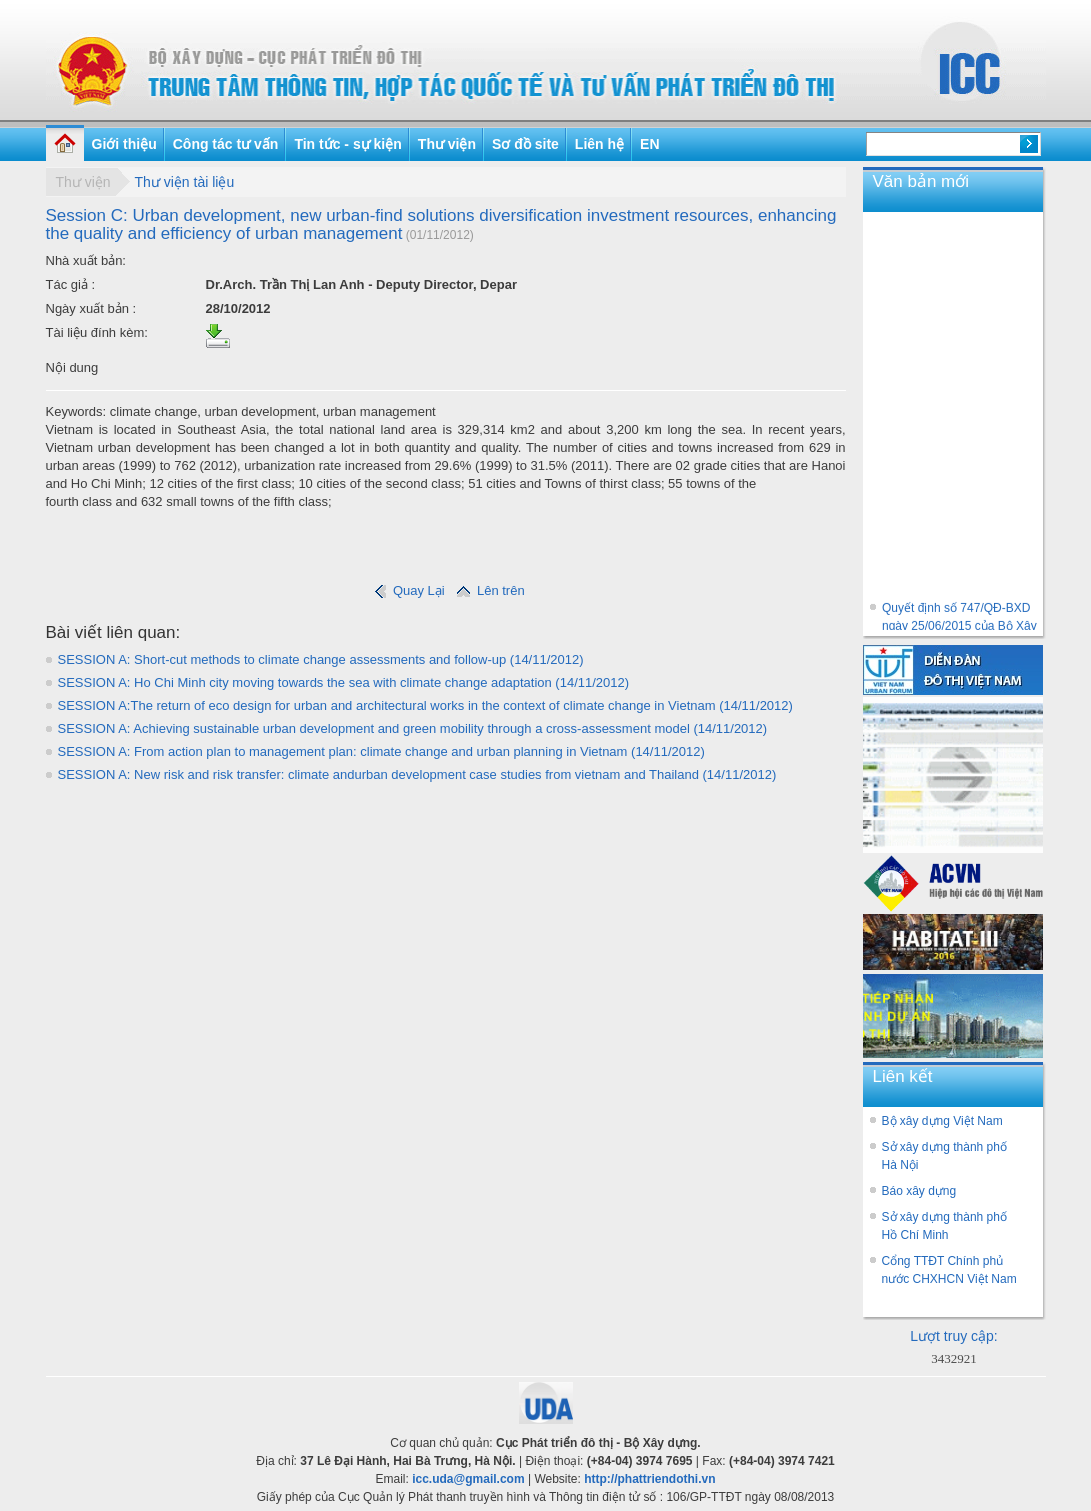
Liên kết (903, 1076)
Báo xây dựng (919, 1191)
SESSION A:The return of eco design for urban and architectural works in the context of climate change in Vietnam (425, 705)
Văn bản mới (921, 181)
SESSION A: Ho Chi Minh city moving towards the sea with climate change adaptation (344, 682)
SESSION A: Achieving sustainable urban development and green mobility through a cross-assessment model (413, 728)
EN (649, 144)
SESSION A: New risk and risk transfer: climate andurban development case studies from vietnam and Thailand (417, 774)
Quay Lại (410, 590)
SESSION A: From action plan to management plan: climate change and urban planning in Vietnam (381, 751)
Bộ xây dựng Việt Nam (942, 1121)
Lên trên (489, 590)
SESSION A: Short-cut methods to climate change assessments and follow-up (321, 659)
